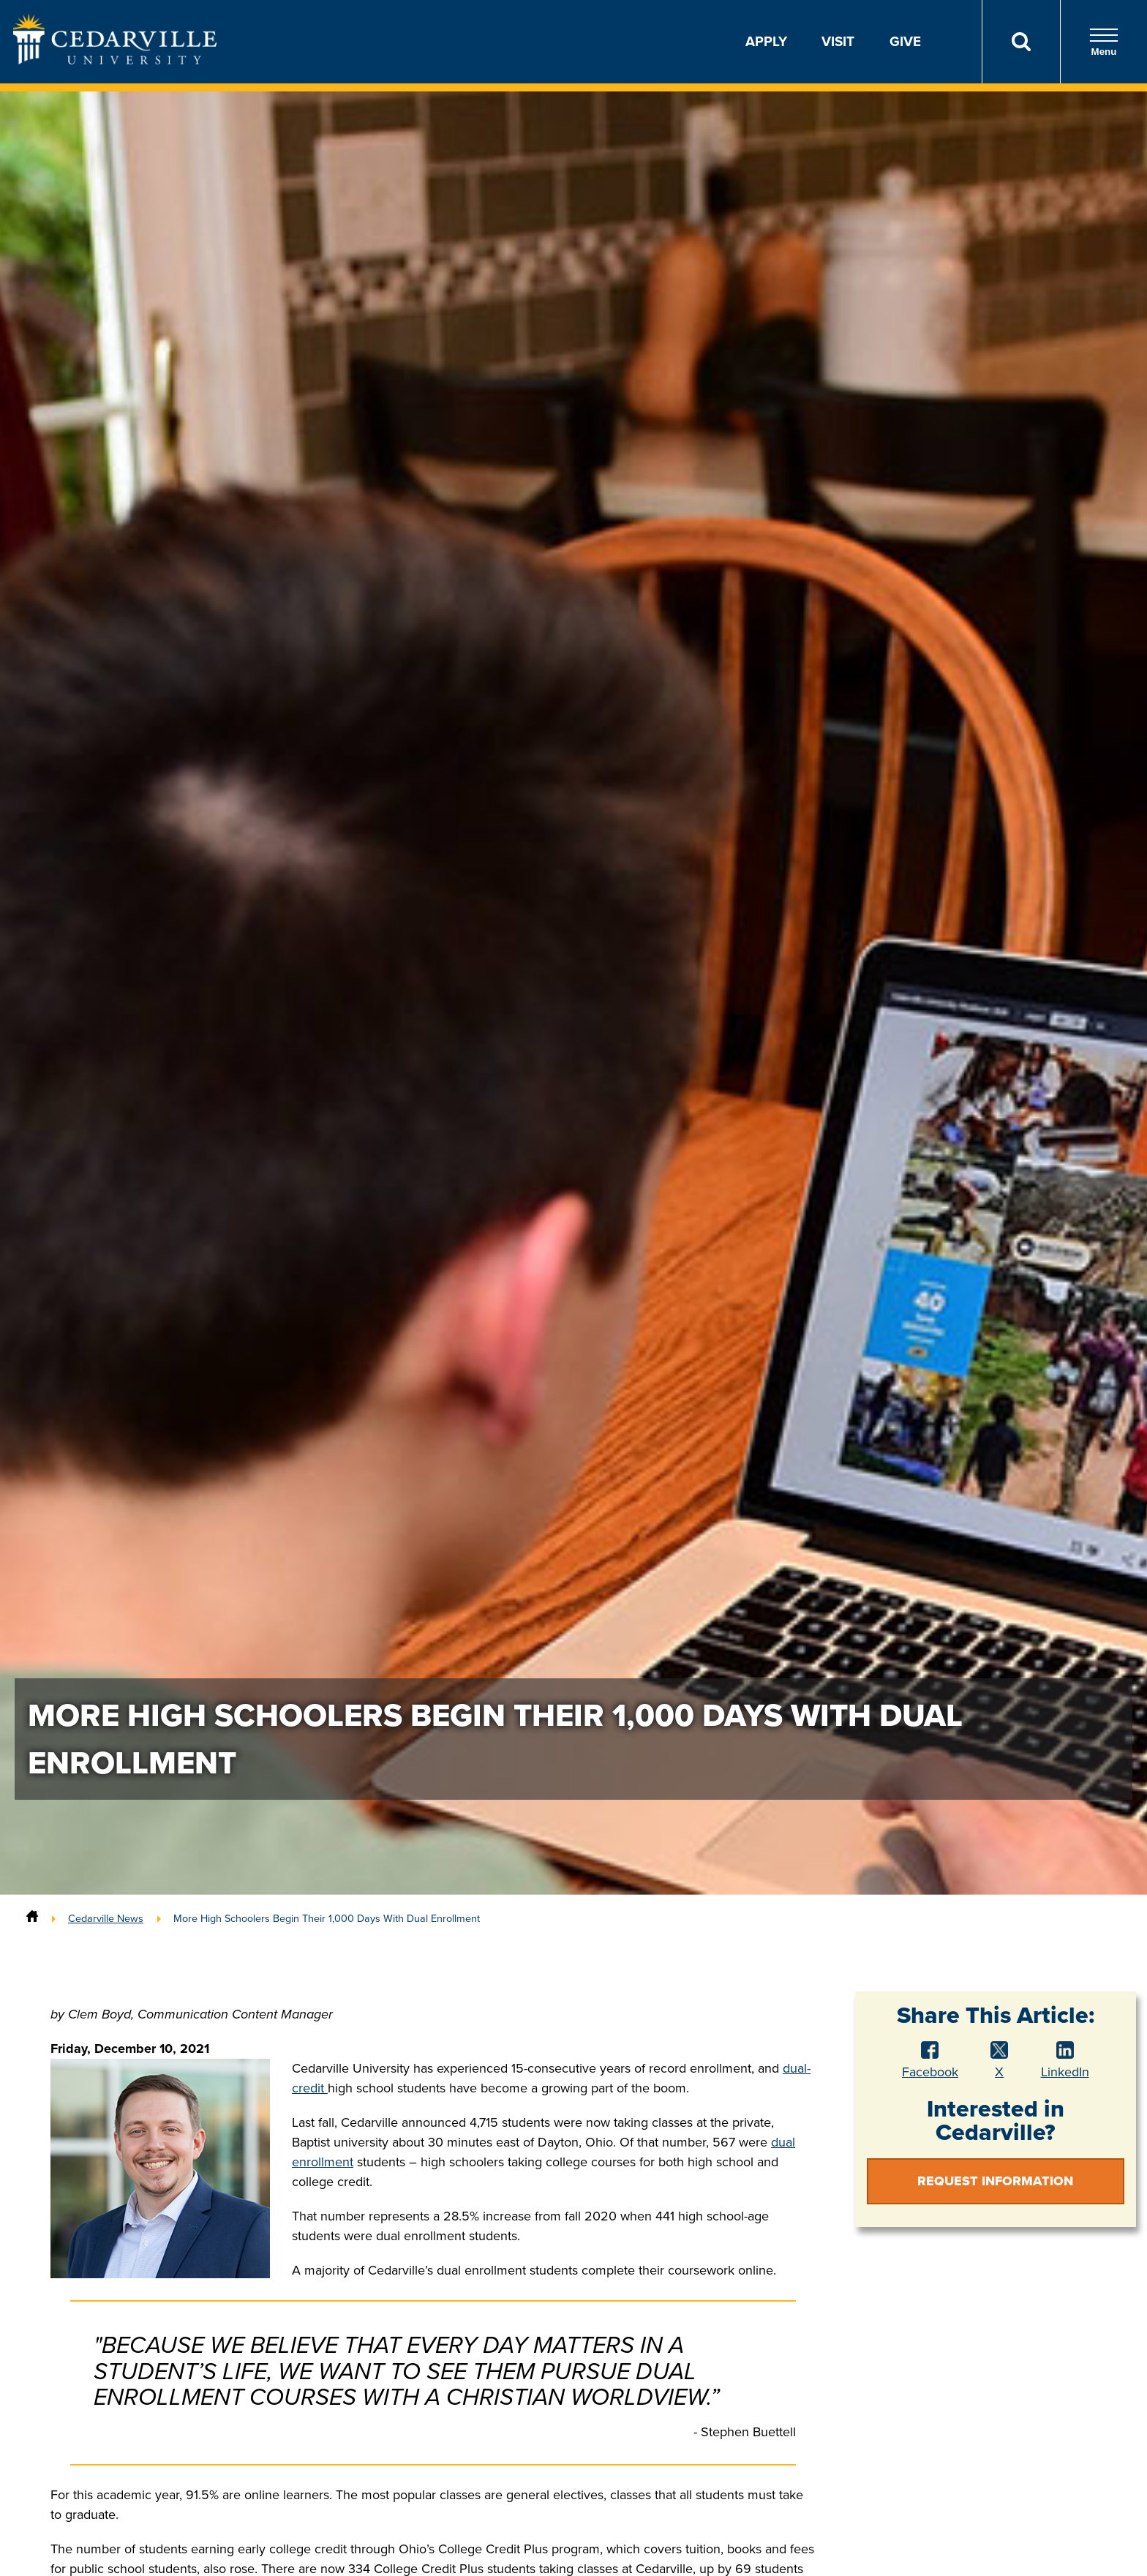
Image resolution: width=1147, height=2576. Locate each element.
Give (905, 41)
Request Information (995, 2180)
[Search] (1021, 41)
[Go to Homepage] (115, 60)
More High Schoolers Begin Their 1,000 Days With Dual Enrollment (326, 1918)
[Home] (32, 1918)
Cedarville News (105, 1918)
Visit (837, 41)
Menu (1104, 42)
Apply (766, 41)
